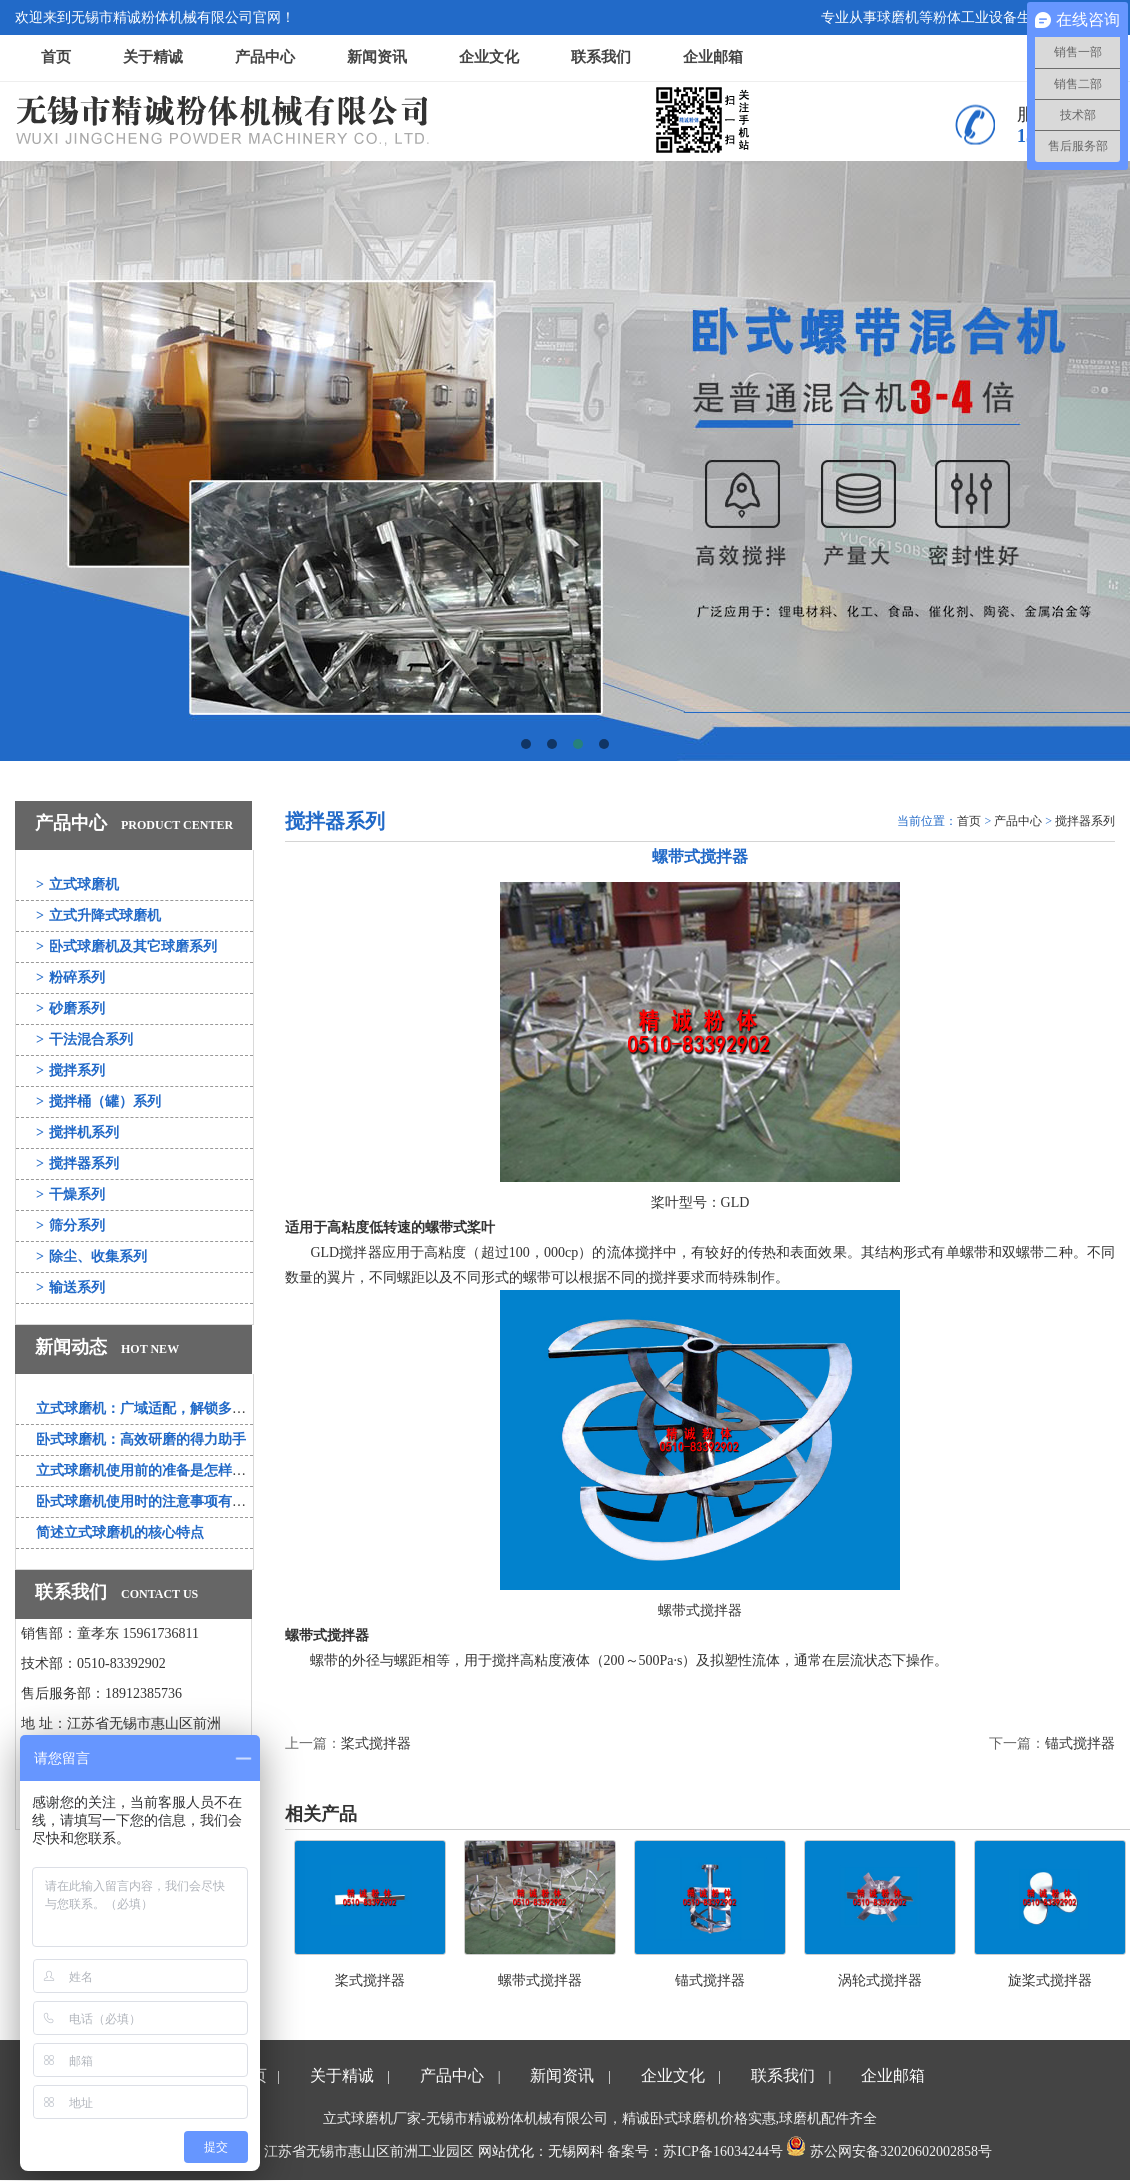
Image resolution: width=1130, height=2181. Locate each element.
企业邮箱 (713, 57)
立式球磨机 (77, 884)
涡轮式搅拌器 (880, 1980)
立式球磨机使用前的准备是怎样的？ (148, 1470)
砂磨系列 (70, 1008)
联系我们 (601, 57)
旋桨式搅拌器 (1050, 1980)
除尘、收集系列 (91, 1256)
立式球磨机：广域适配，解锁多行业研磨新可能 (183, 1408)
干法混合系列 (84, 1039)
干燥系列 (70, 1194)
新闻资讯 (377, 57)
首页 (56, 57)
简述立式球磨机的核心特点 (120, 1532)
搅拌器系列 (77, 1163)
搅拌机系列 (77, 1132)
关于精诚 (153, 57)
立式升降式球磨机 (98, 915)
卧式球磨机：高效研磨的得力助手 (141, 1439)
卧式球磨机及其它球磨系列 (126, 946)
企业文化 (489, 57)
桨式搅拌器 (376, 1743)
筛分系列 (70, 1225)
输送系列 (70, 1287)
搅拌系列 (70, 1070)
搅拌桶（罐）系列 (98, 1101)
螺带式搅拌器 (540, 1980)
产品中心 (265, 57)
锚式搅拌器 (1080, 1743)
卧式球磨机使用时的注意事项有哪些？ (155, 1501)
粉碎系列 (70, 977)
